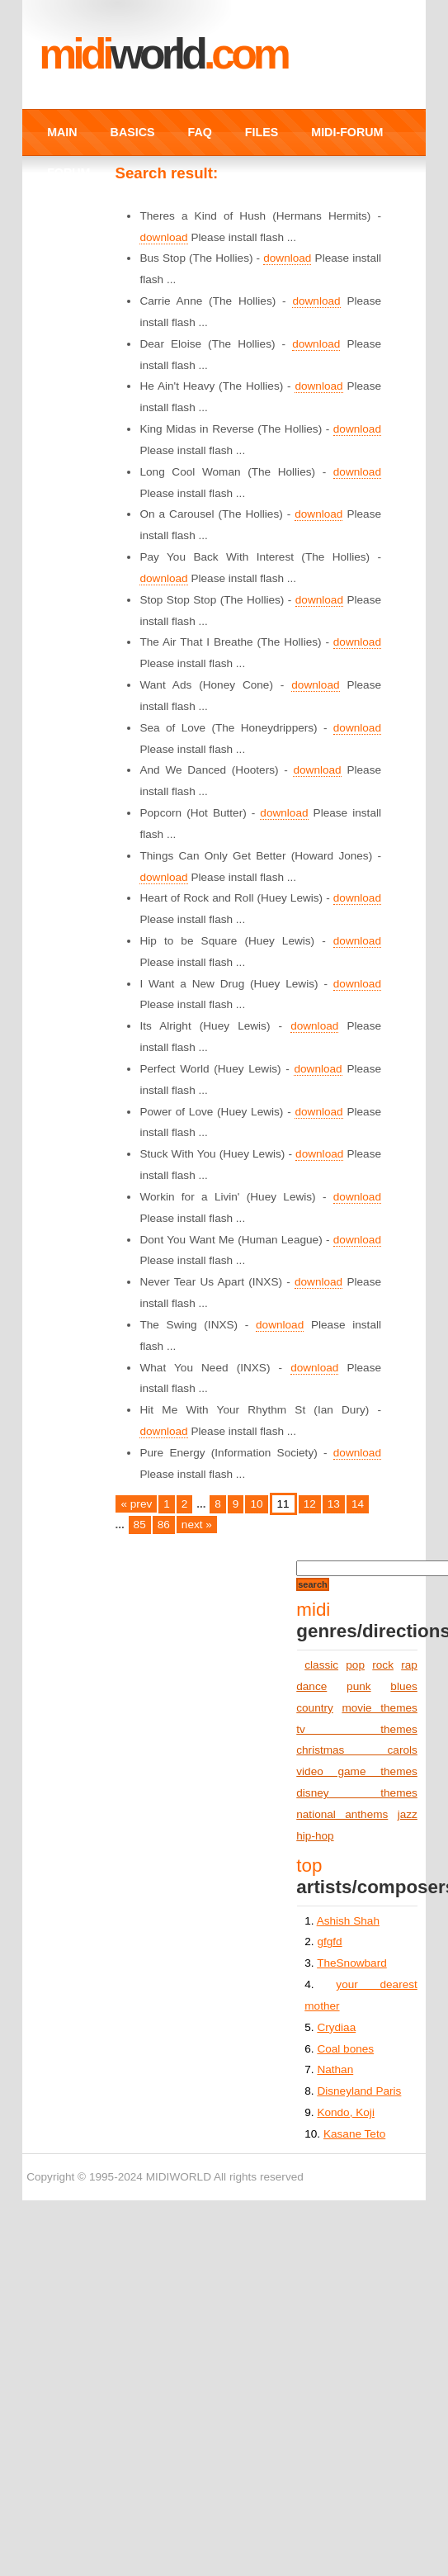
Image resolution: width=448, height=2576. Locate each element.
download (163, 237)
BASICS (133, 132)
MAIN (62, 132)
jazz (407, 1814)
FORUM (68, 172)
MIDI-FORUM (347, 132)
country (314, 1708)
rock (383, 1665)
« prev (136, 1504)
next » (197, 1524)
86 (164, 1524)
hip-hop (314, 1836)
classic (321, 1665)
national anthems (342, 1814)
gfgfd (329, 1941)
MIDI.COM (163, 54)
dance (311, 1686)
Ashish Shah (348, 1921)
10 (256, 1504)
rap (409, 1665)
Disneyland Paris (359, 2091)
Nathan (335, 2069)
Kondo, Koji (346, 2112)
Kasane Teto (354, 2134)
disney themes (356, 1793)
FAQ (200, 132)
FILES (261, 132)
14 (357, 1504)
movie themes (379, 1708)
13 (334, 1504)
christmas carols (356, 1750)
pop (355, 1665)
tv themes (356, 1729)
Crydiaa (336, 2027)
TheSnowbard (352, 1963)
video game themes (356, 1771)
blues (403, 1686)
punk (358, 1686)
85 (140, 1524)
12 (310, 1504)
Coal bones (345, 2049)
